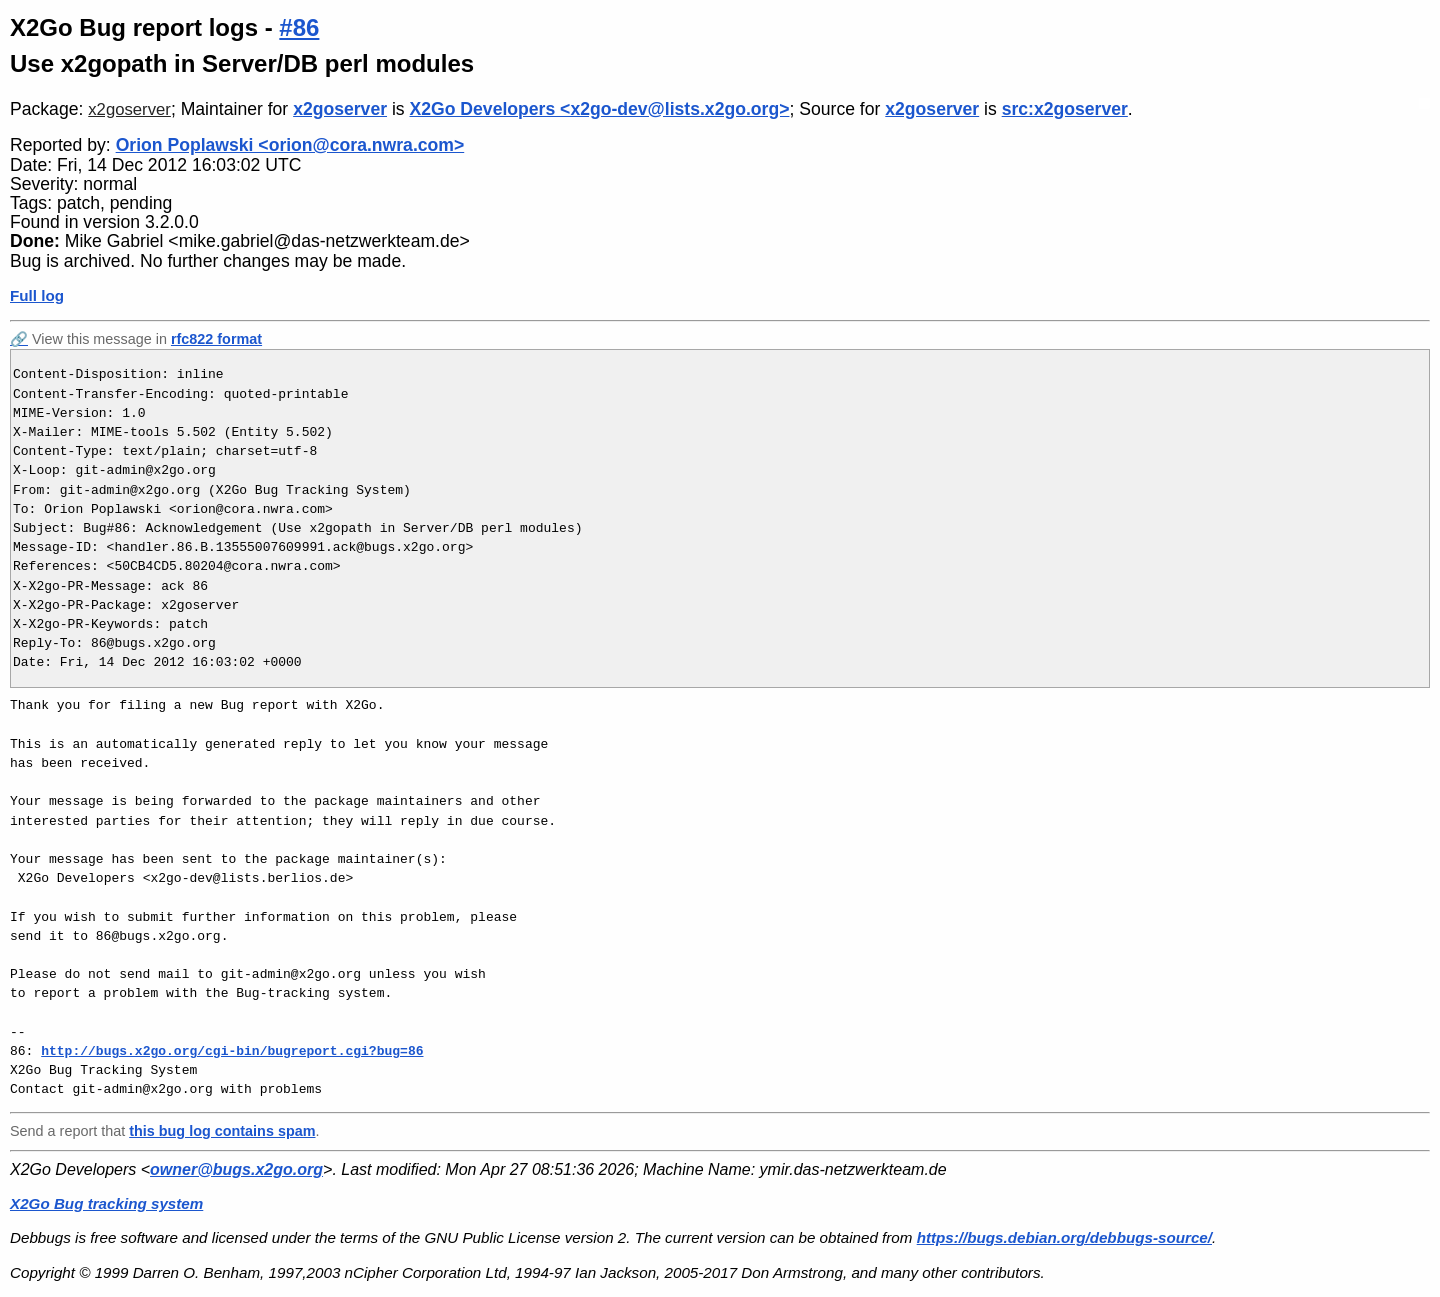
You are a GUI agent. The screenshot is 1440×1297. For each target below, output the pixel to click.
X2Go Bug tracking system (106, 1203)
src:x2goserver (1065, 109)
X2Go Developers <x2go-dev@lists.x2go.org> (600, 109)
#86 (299, 27)
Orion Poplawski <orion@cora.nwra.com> (290, 145)
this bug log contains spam (222, 1131)
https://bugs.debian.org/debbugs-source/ (1064, 1237)
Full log (37, 295)
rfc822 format (216, 339)
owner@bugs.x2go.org (236, 1169)
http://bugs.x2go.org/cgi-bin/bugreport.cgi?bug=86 (232, 1051)
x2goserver (129, 109)
